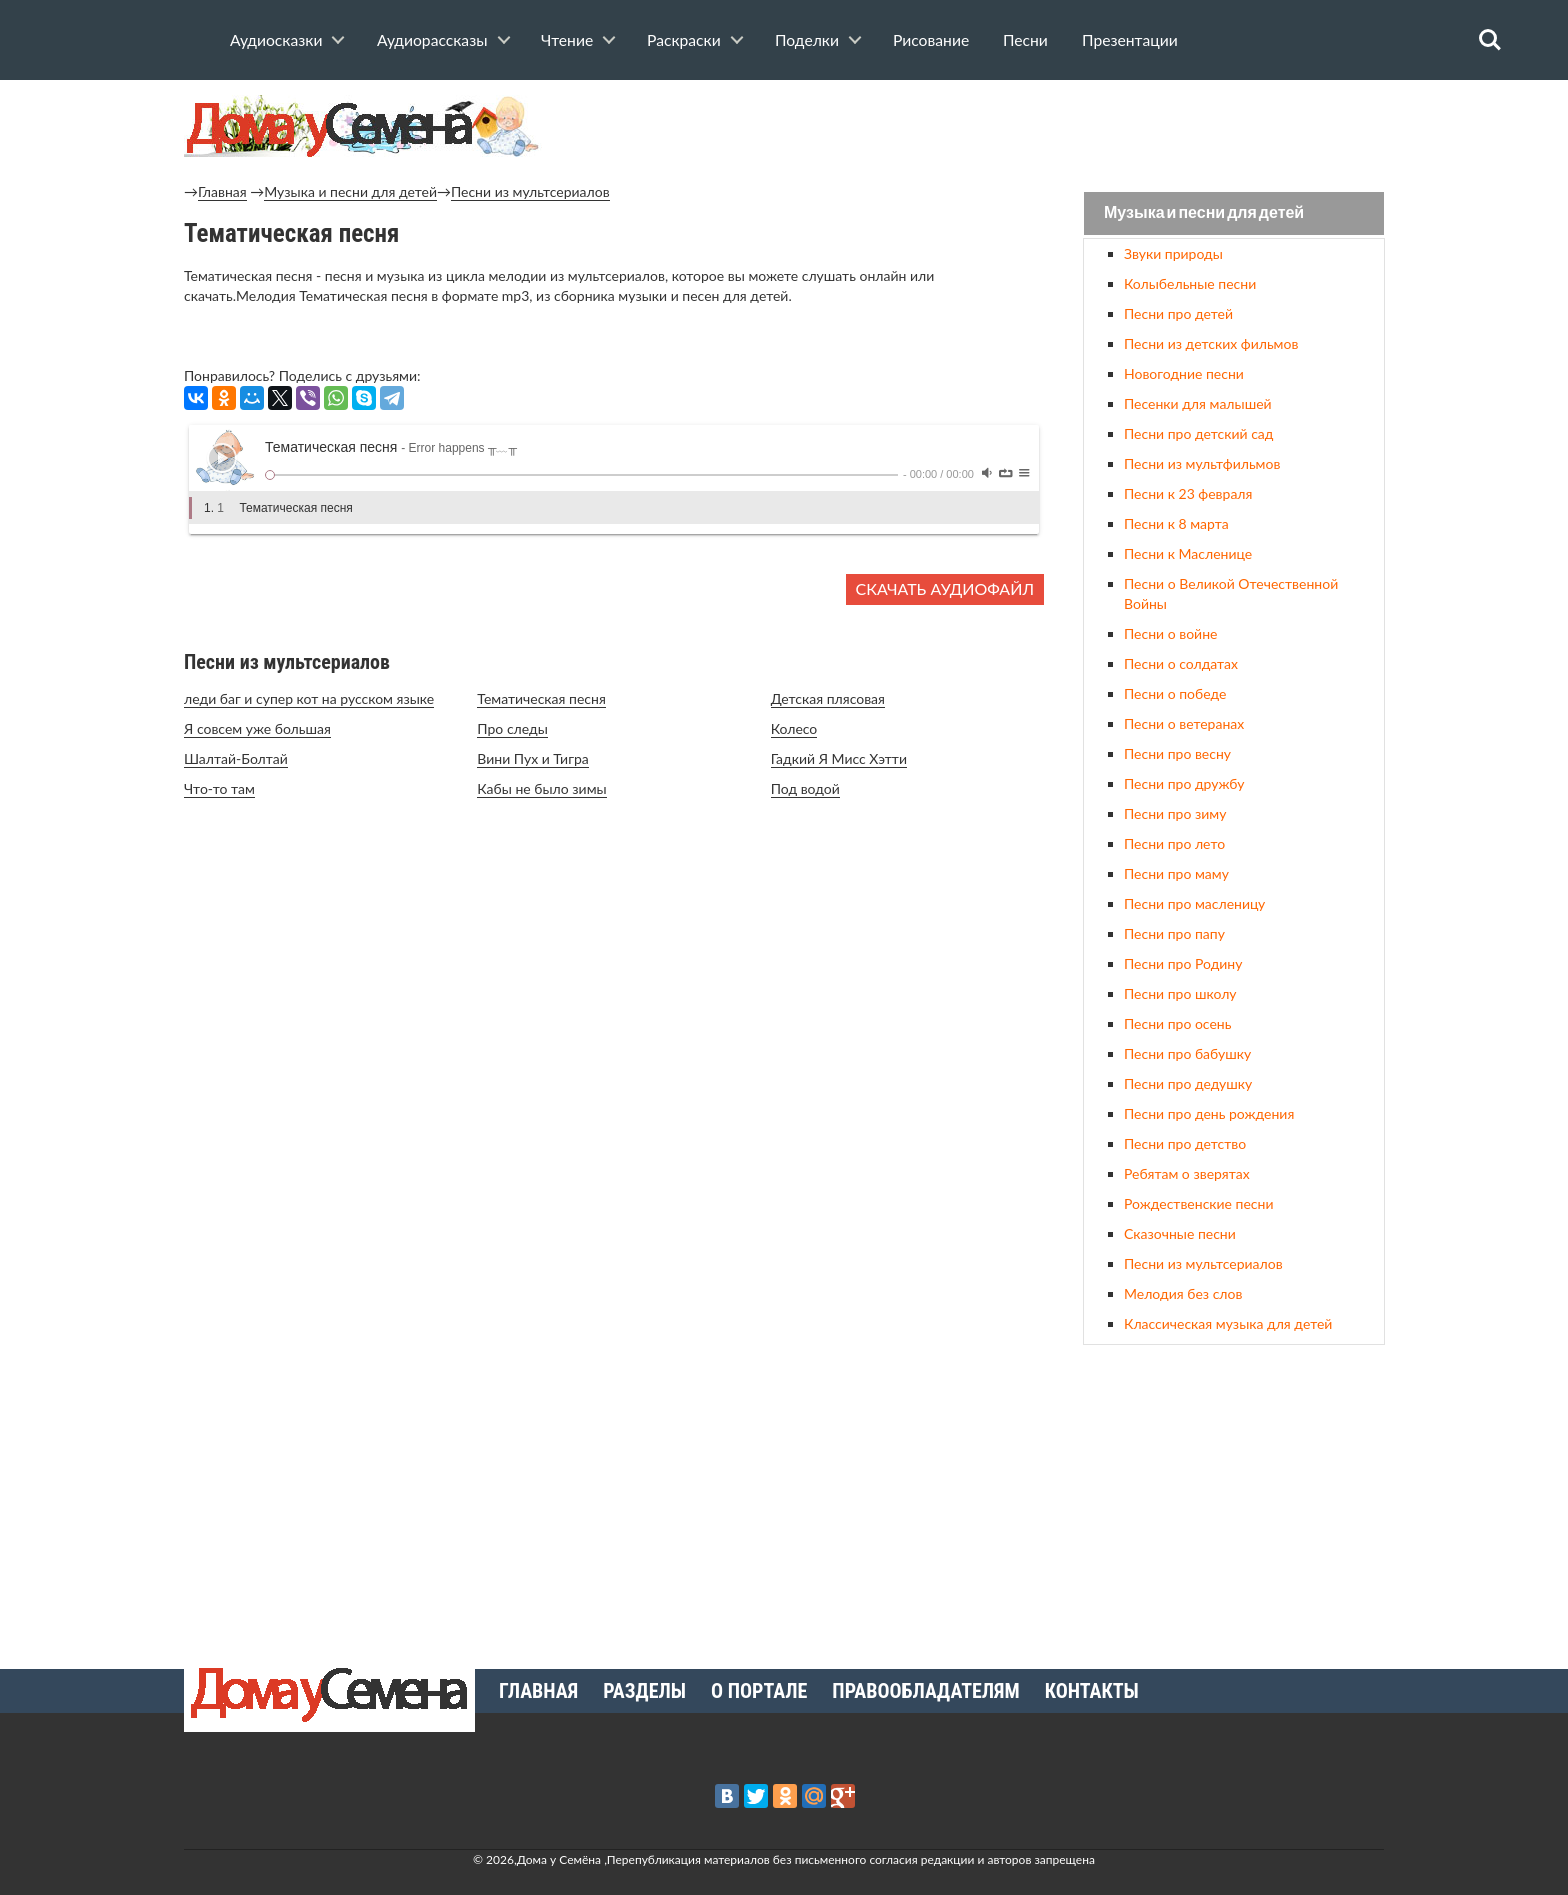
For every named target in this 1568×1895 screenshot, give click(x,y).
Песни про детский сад (1198, 433)
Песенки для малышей (1198, 403)
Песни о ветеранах (1184, 723)
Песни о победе (1175, 693)
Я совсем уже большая (257, 728)
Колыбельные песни (1190, 283)
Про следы (512, 728)
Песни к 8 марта (1176, 523)
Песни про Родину (1183, 963)
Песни (1025, 40)
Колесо (794, 728)
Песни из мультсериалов (530, 191)
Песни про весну (1177, 753)
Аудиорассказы (432, 40)
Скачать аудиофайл (945, 588)
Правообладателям (925, 1691)
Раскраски (684, 40)
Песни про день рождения (1209, 1113)
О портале (759, 1691)
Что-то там (219, 788)
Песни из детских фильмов (1211, 343)
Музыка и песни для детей (350, 191)
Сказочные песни (1180, 1233)
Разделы (644, 1691)
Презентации (1130, 40)
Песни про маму (1176, 873)
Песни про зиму (1175, 813)
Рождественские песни (1199, 1203)
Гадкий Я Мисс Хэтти (839, 758)
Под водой (805, 788)
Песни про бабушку (1187, 1053)
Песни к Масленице (1188, 553)
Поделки (807, 40)
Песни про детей (1178, 313)
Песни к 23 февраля (1188, 493)
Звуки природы (1173, 253)
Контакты (1092, 1691)
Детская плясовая (828, 698)
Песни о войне (1170, 633)
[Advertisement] (1234, 1499)
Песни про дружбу (1184, 783)
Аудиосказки (276, 40)
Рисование (931, 40)
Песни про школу (1180, 993)
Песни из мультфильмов (1202, 463)
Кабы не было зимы (541, 788)
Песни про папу (1174, 933)
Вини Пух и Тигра (532, 758)
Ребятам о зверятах (1187, 1173)
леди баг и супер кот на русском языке (309, 698)
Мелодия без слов (1183, 1293)
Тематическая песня (541, 698)
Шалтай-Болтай (236, 758)
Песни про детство (1185, 1143)
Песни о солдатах (1181, 663)
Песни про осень (1177, 1023)
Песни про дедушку (1188, 1083)
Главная (222, 191)
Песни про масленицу (1194, 903)
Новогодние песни (1184, 373)
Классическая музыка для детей (1228, 1323)
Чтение (567, 40)
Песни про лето (1174, 843)
